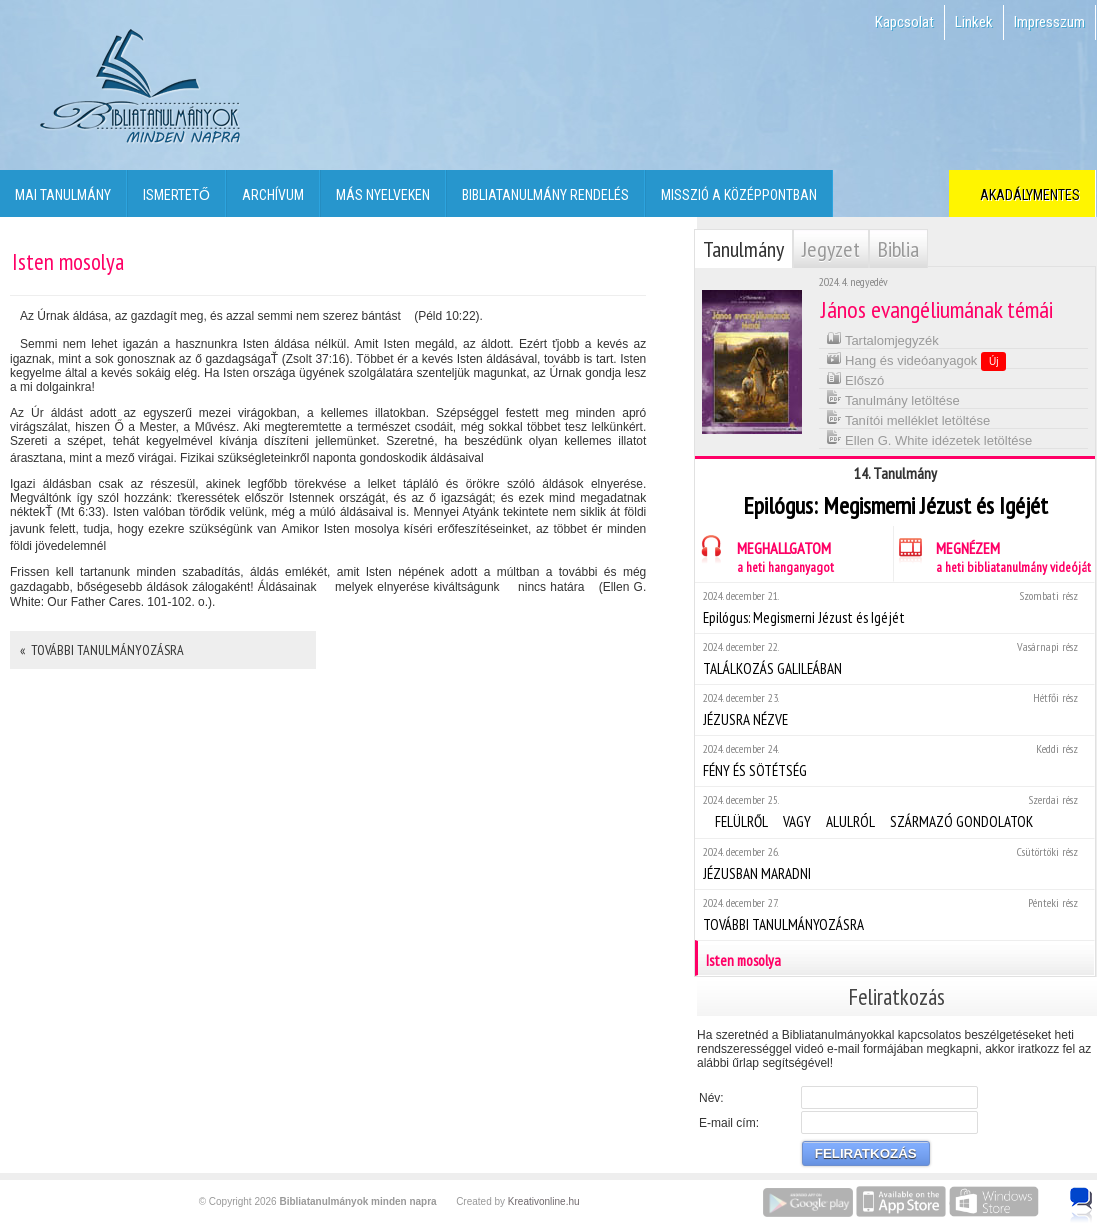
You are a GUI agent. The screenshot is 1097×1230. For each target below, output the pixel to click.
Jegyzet (831, 249)
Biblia (898, 249)
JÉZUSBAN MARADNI (894, 863)
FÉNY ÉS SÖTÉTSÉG (894, 760)
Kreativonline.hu (544, 1201)
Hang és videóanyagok (916, 360)
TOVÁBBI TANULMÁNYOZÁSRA (894, 914)
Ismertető (176, 195)
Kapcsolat (904, 22)
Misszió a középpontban (739, 195)
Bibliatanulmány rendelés (545, 195)
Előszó (855, 378)
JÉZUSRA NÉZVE (894, 709)
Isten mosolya (896, 958)
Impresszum (1049, 22)
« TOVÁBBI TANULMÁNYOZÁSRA (102, 650)
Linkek (974, 22)
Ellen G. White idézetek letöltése (929, 438)
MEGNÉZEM (992, 554)
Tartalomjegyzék (882, 338)
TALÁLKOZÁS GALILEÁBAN (894, 658)
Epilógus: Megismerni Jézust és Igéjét (894, 607)
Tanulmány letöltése (893, 398)
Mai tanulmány (63, 195)
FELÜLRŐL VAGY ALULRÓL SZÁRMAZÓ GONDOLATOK (894, 811)
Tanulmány (743, 249)
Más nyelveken (383, 195)
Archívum (273, 195)
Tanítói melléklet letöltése (908, 418)
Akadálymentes (1027, 195)
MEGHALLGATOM (764, 554)
